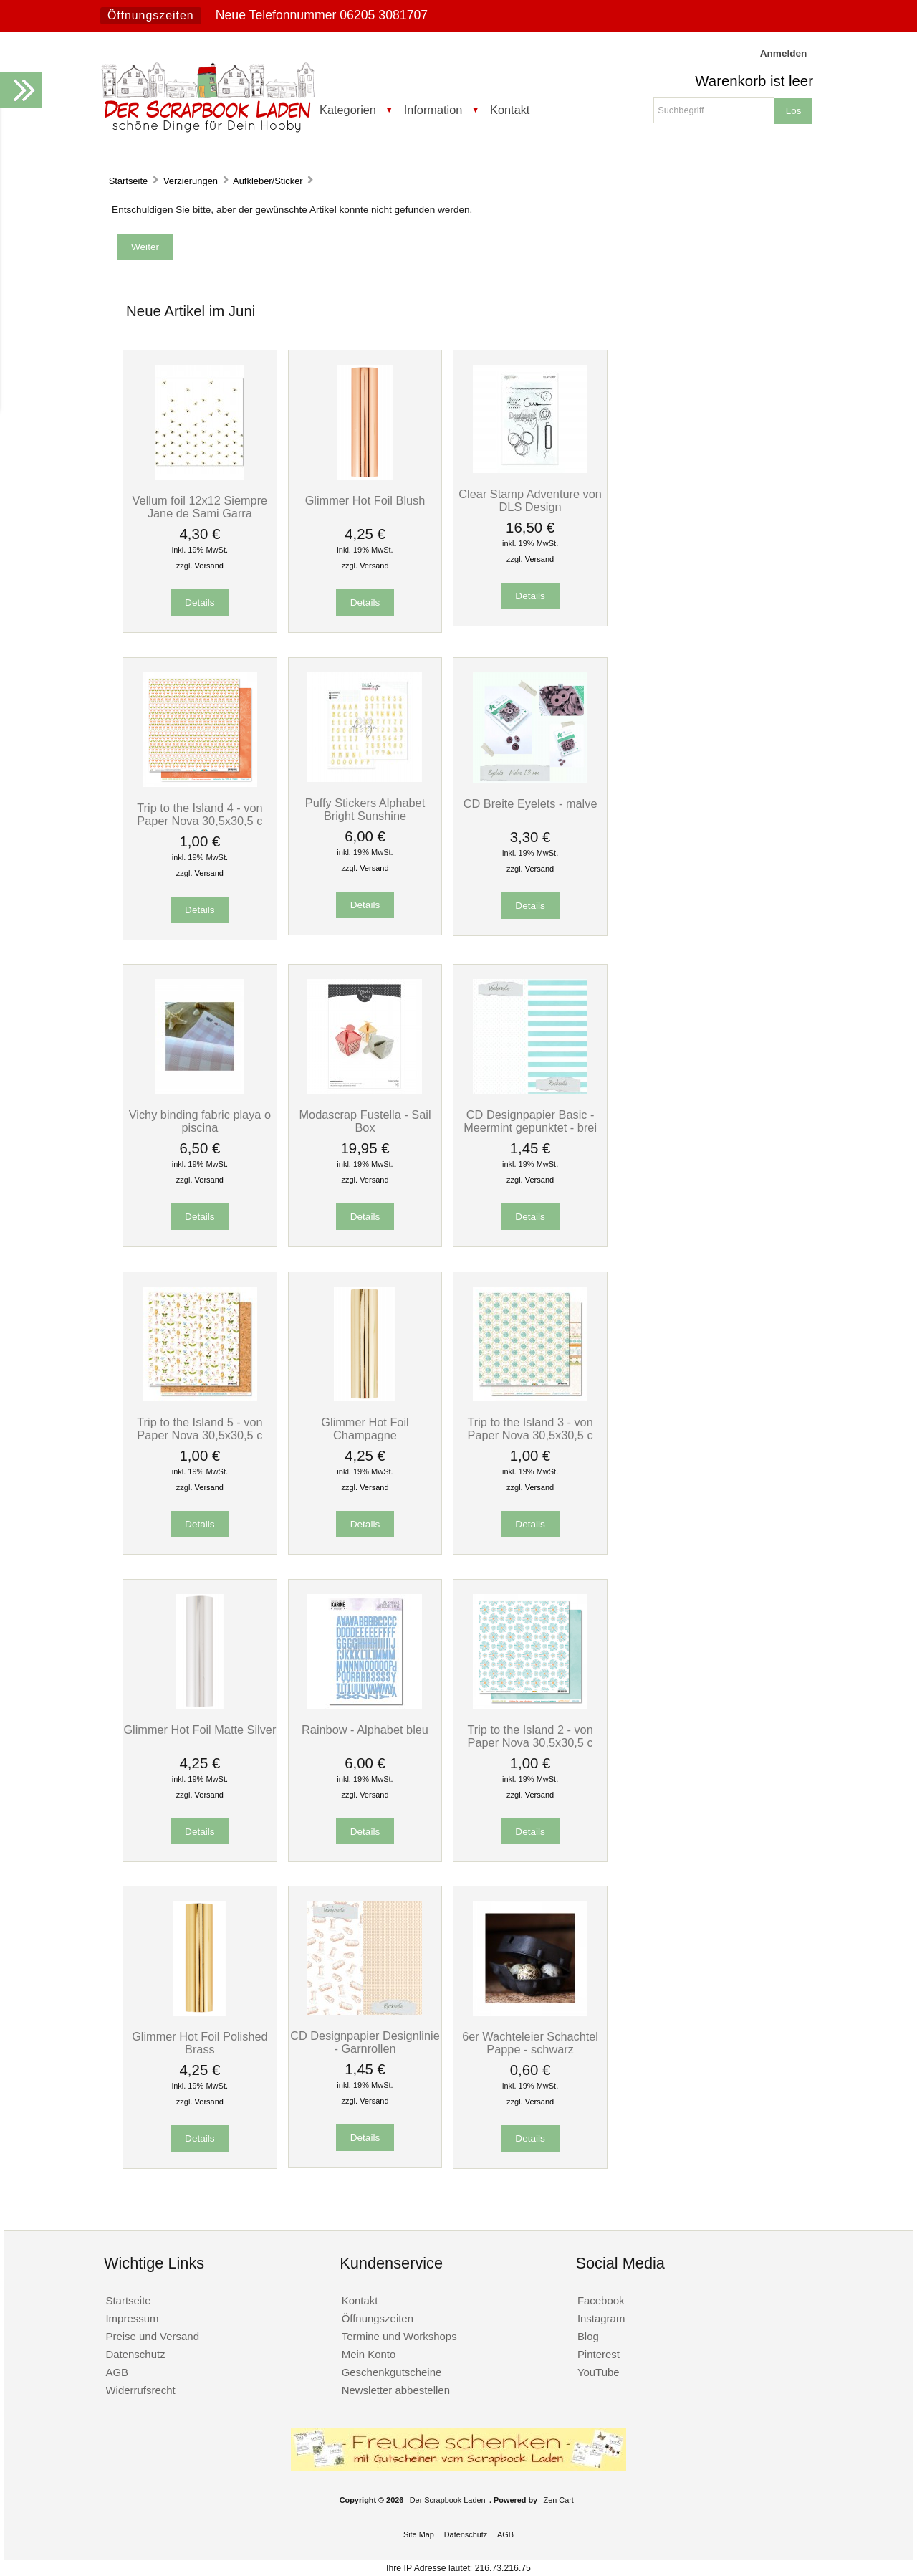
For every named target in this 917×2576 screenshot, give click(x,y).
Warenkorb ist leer (754, 81)
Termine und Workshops (399, 2336)
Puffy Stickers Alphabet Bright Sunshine (365, 809)
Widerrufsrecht (140, 2390)
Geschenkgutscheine (392, 2372)
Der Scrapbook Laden (448, 2500)
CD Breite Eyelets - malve (530, 803)
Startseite (128, 181)
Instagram (601, 2318)
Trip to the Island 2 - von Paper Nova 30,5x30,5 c (529, 1736)
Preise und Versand (152, 2336)
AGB (116, 2372)
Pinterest (598, 2354)
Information (433, 109)
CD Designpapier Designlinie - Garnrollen (365, 2042)
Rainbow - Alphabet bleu (365, 1729)
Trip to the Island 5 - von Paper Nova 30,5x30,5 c (199, 1428)
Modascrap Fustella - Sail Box (365, 1121)
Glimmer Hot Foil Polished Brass (199, 2043)
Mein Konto (369, 2354)
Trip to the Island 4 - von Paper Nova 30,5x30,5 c (199, 814)
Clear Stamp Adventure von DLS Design (530, 500)
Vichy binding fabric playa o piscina (200, 1121)
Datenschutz (135, 2354)
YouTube (598, 2372)
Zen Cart (559, 2500)
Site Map (418, 2534)
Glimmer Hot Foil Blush (365, 500)
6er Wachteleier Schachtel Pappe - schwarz (530, 2043)
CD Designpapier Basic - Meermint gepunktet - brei (530, 1121)
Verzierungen (190, 181)
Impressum (131, 2318)
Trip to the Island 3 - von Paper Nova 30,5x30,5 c (529, 1428)
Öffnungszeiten (150, 15)
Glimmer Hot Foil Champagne (364, 1428)
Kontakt (509, 109)
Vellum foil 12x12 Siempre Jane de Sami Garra (200, 507)
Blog (588, 2336)
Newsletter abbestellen (396, 2390)
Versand (209, 565)
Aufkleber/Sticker (268, 181)
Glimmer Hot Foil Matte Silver (199, 1729)
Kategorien (348, 109)
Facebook (601, 2300)
